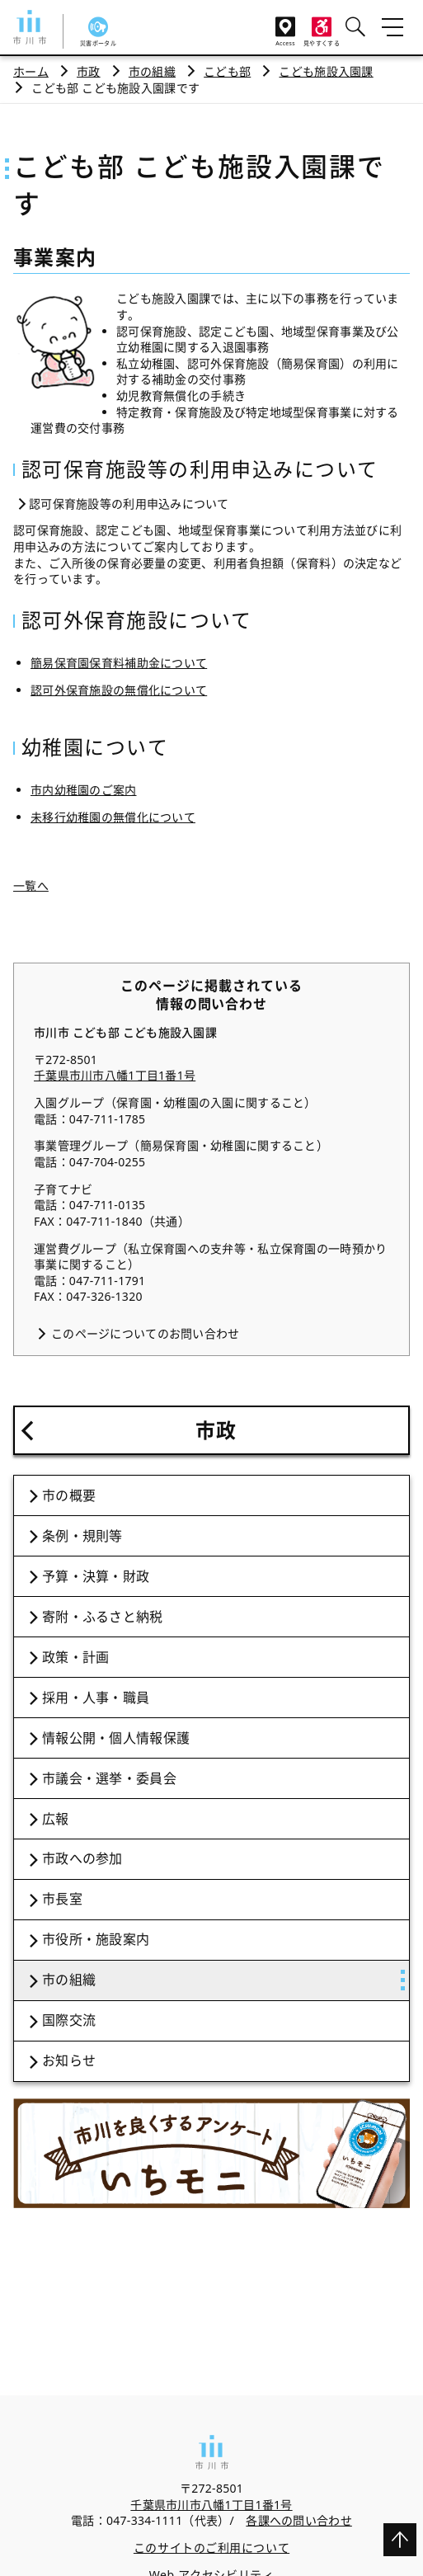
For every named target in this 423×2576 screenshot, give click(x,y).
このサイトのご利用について (211, 2547)
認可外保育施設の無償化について (119, 690)
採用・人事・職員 (95, 1697)
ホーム (31, 71)
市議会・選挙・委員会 (109, 1778)
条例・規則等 (82, 1536)
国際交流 (69, 2020)
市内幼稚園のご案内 (84, 790)
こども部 (227, 71)
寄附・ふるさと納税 (102, 1617)
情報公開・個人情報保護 (116, 1738)
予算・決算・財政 (95, 1576)
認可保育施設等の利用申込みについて (129, 503)
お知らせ (69, 2060)
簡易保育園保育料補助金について (119, 663)
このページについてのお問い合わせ (145, 1333)
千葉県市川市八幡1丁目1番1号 (114, 1075)
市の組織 (152, 71)
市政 (89, 71)
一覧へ (31, 885)
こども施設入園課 (326, 71)
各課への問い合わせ (299, 2520)
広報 (55, 1819)
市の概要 (69, 1495)
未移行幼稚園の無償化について (113, 817)
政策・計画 (75, 1657)
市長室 (62, 1899)
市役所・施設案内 (95, 1939)
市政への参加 (82, 1858)
